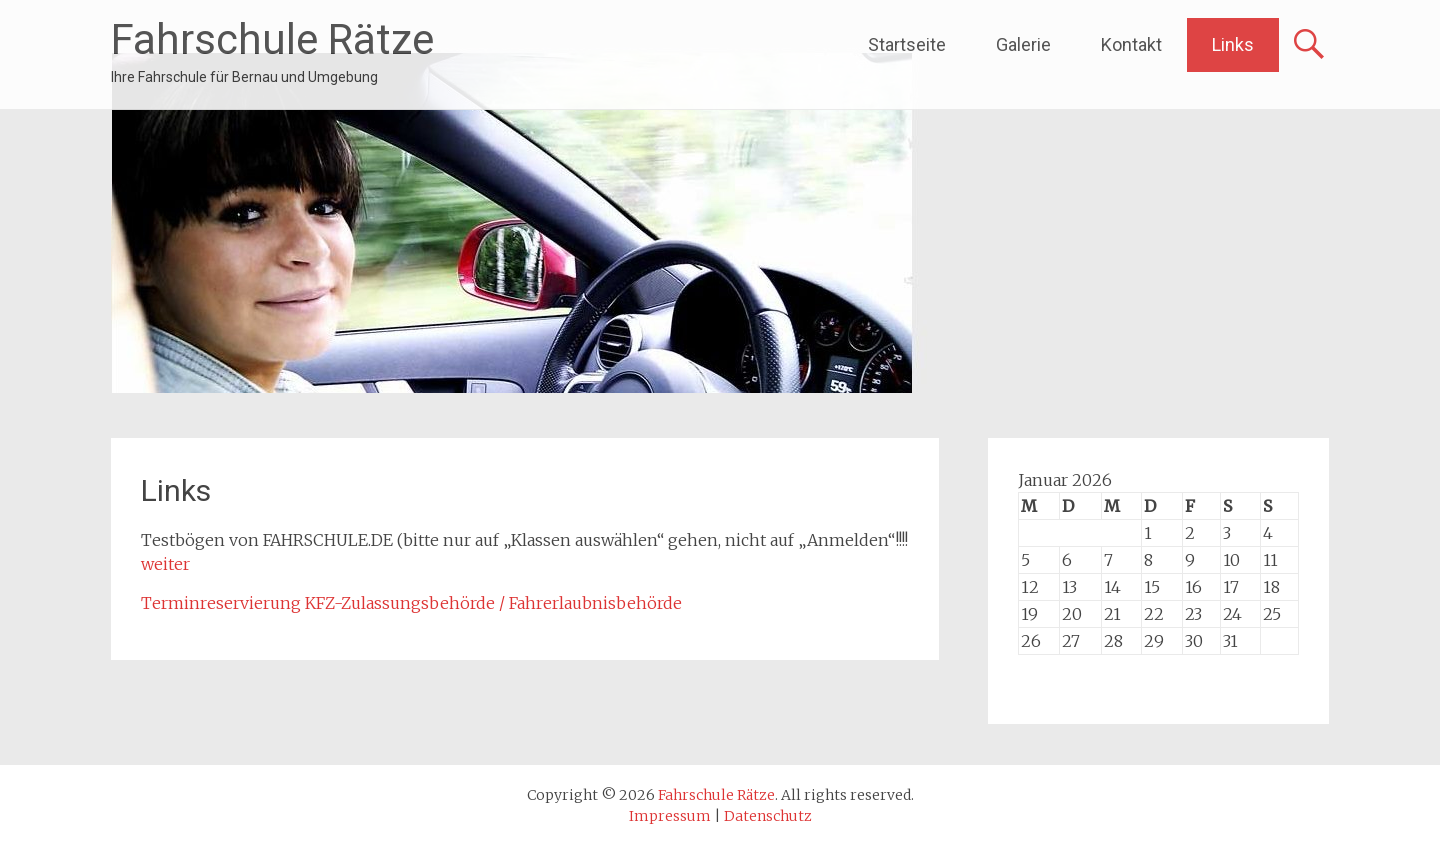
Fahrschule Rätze (272, 39)
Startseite (907, 44)
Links (1233, 44)
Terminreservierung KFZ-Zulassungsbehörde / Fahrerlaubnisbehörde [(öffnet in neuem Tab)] (411, 603)
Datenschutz (768, 816)
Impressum (670, 816)
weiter (165, 564)
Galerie (1023, 44)
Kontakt (1131, 44)
